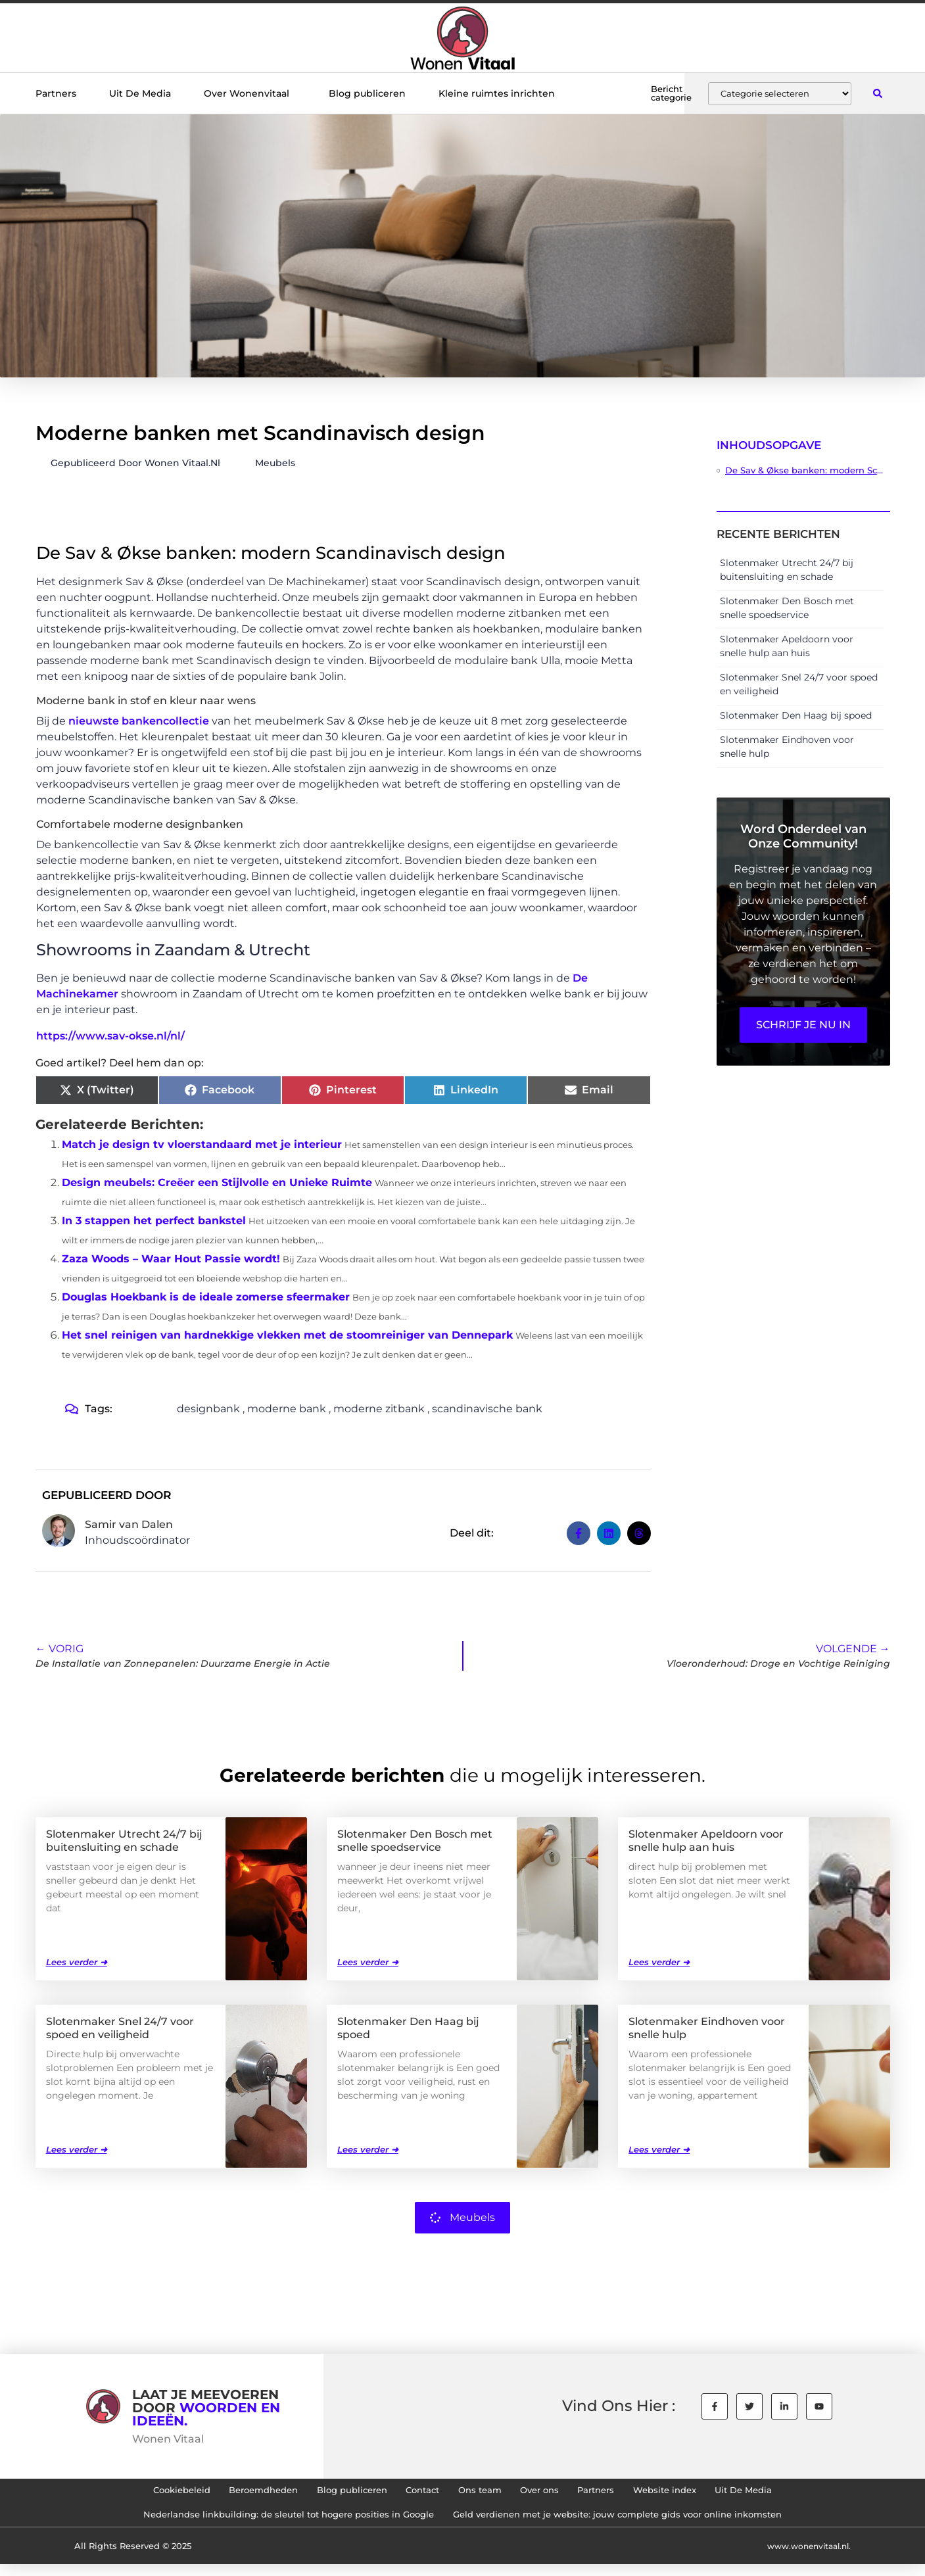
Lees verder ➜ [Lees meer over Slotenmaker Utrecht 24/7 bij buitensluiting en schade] (76, 1961)
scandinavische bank (487, 1408)
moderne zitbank (379, 1408)
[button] (877, 93)
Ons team (483, 2493)
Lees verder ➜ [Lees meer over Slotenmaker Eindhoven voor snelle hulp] (659, 2148)
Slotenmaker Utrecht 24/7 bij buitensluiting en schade (124, 1839)
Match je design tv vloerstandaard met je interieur (202, 1144)
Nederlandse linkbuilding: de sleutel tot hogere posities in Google (269, 2523)
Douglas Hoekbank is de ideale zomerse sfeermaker (206, 1297)
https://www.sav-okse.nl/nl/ (110, 1036)
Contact (414, 2493)
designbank (208, 1408)
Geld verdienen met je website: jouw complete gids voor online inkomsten (633, 2523)
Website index (703, 2493)
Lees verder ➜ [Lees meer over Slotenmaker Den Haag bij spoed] (367, 2148)
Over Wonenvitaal (250, 93)
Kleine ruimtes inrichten (497, 93)
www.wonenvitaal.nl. (805, 2557)
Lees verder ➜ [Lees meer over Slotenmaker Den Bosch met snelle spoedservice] (367, 1961)
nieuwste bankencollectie (138, 721)
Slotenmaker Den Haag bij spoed (796, 715)
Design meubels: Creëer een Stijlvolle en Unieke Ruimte (217, 1182)
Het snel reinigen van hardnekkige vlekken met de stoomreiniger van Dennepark (287, 1335)
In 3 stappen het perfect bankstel (154, 1220)
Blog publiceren (367, 93)
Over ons (554, 2493)
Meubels (275, 463)
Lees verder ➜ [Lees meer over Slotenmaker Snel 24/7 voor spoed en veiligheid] (76, 2148)
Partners (56, 93)
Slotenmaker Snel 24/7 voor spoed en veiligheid (120, 2027)
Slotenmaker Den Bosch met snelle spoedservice (414, 1839)
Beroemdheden (227, 2493)
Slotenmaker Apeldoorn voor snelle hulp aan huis (706, 1839)
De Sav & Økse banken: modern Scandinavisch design (804, 470)
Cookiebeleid (131, 2493)
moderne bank (286, 1408)
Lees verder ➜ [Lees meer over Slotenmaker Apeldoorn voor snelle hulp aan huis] (659, 1961)
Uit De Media (140, 93)
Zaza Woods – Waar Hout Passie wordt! (171, 1258)
